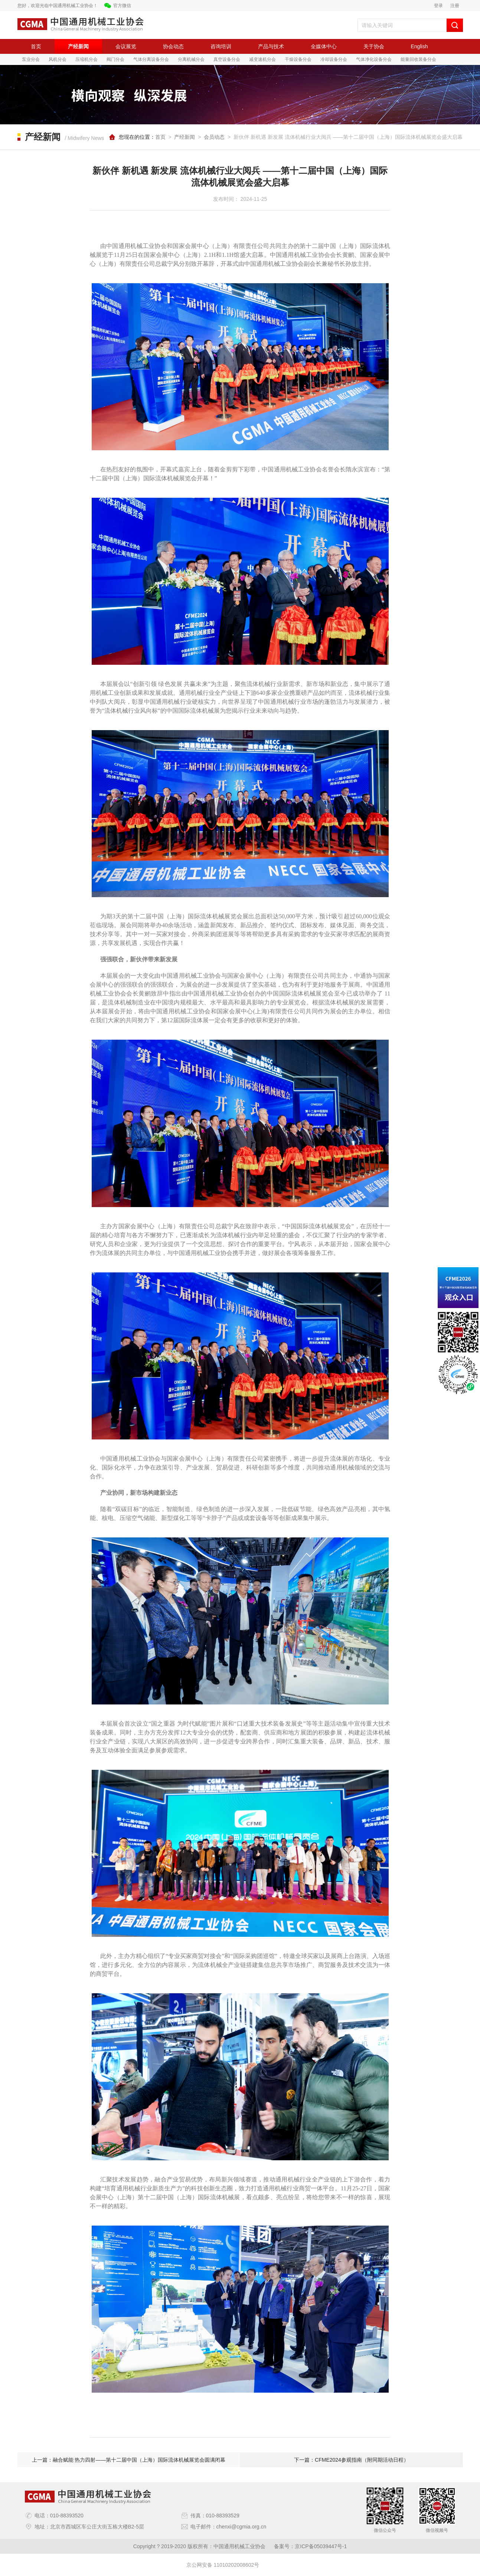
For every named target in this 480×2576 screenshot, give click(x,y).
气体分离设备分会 (151, 59)
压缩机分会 (86, 59)
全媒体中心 (324, 46)
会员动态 (214, 137)
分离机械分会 (191, 59)
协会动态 (173, 46)
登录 (438, 5)
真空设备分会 (226, 59)
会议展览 (125, 46)
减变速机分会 (262, 59)
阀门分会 (115, 59)
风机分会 (57, 59)
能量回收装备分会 (418, 59)
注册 (454, 5)
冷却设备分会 (333, 59)
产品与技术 (271, 46)
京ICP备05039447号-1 (321, 2546)
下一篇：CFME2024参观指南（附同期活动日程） (351, 2460)
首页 (36, 46)
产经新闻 (78, 46)
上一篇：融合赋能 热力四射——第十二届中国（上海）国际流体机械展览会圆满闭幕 (129, 2460)
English (419, 46)
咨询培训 (220, 46)
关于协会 (373, 46)
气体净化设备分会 (374, 59)
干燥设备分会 (298, 59)
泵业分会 (31, 59)
